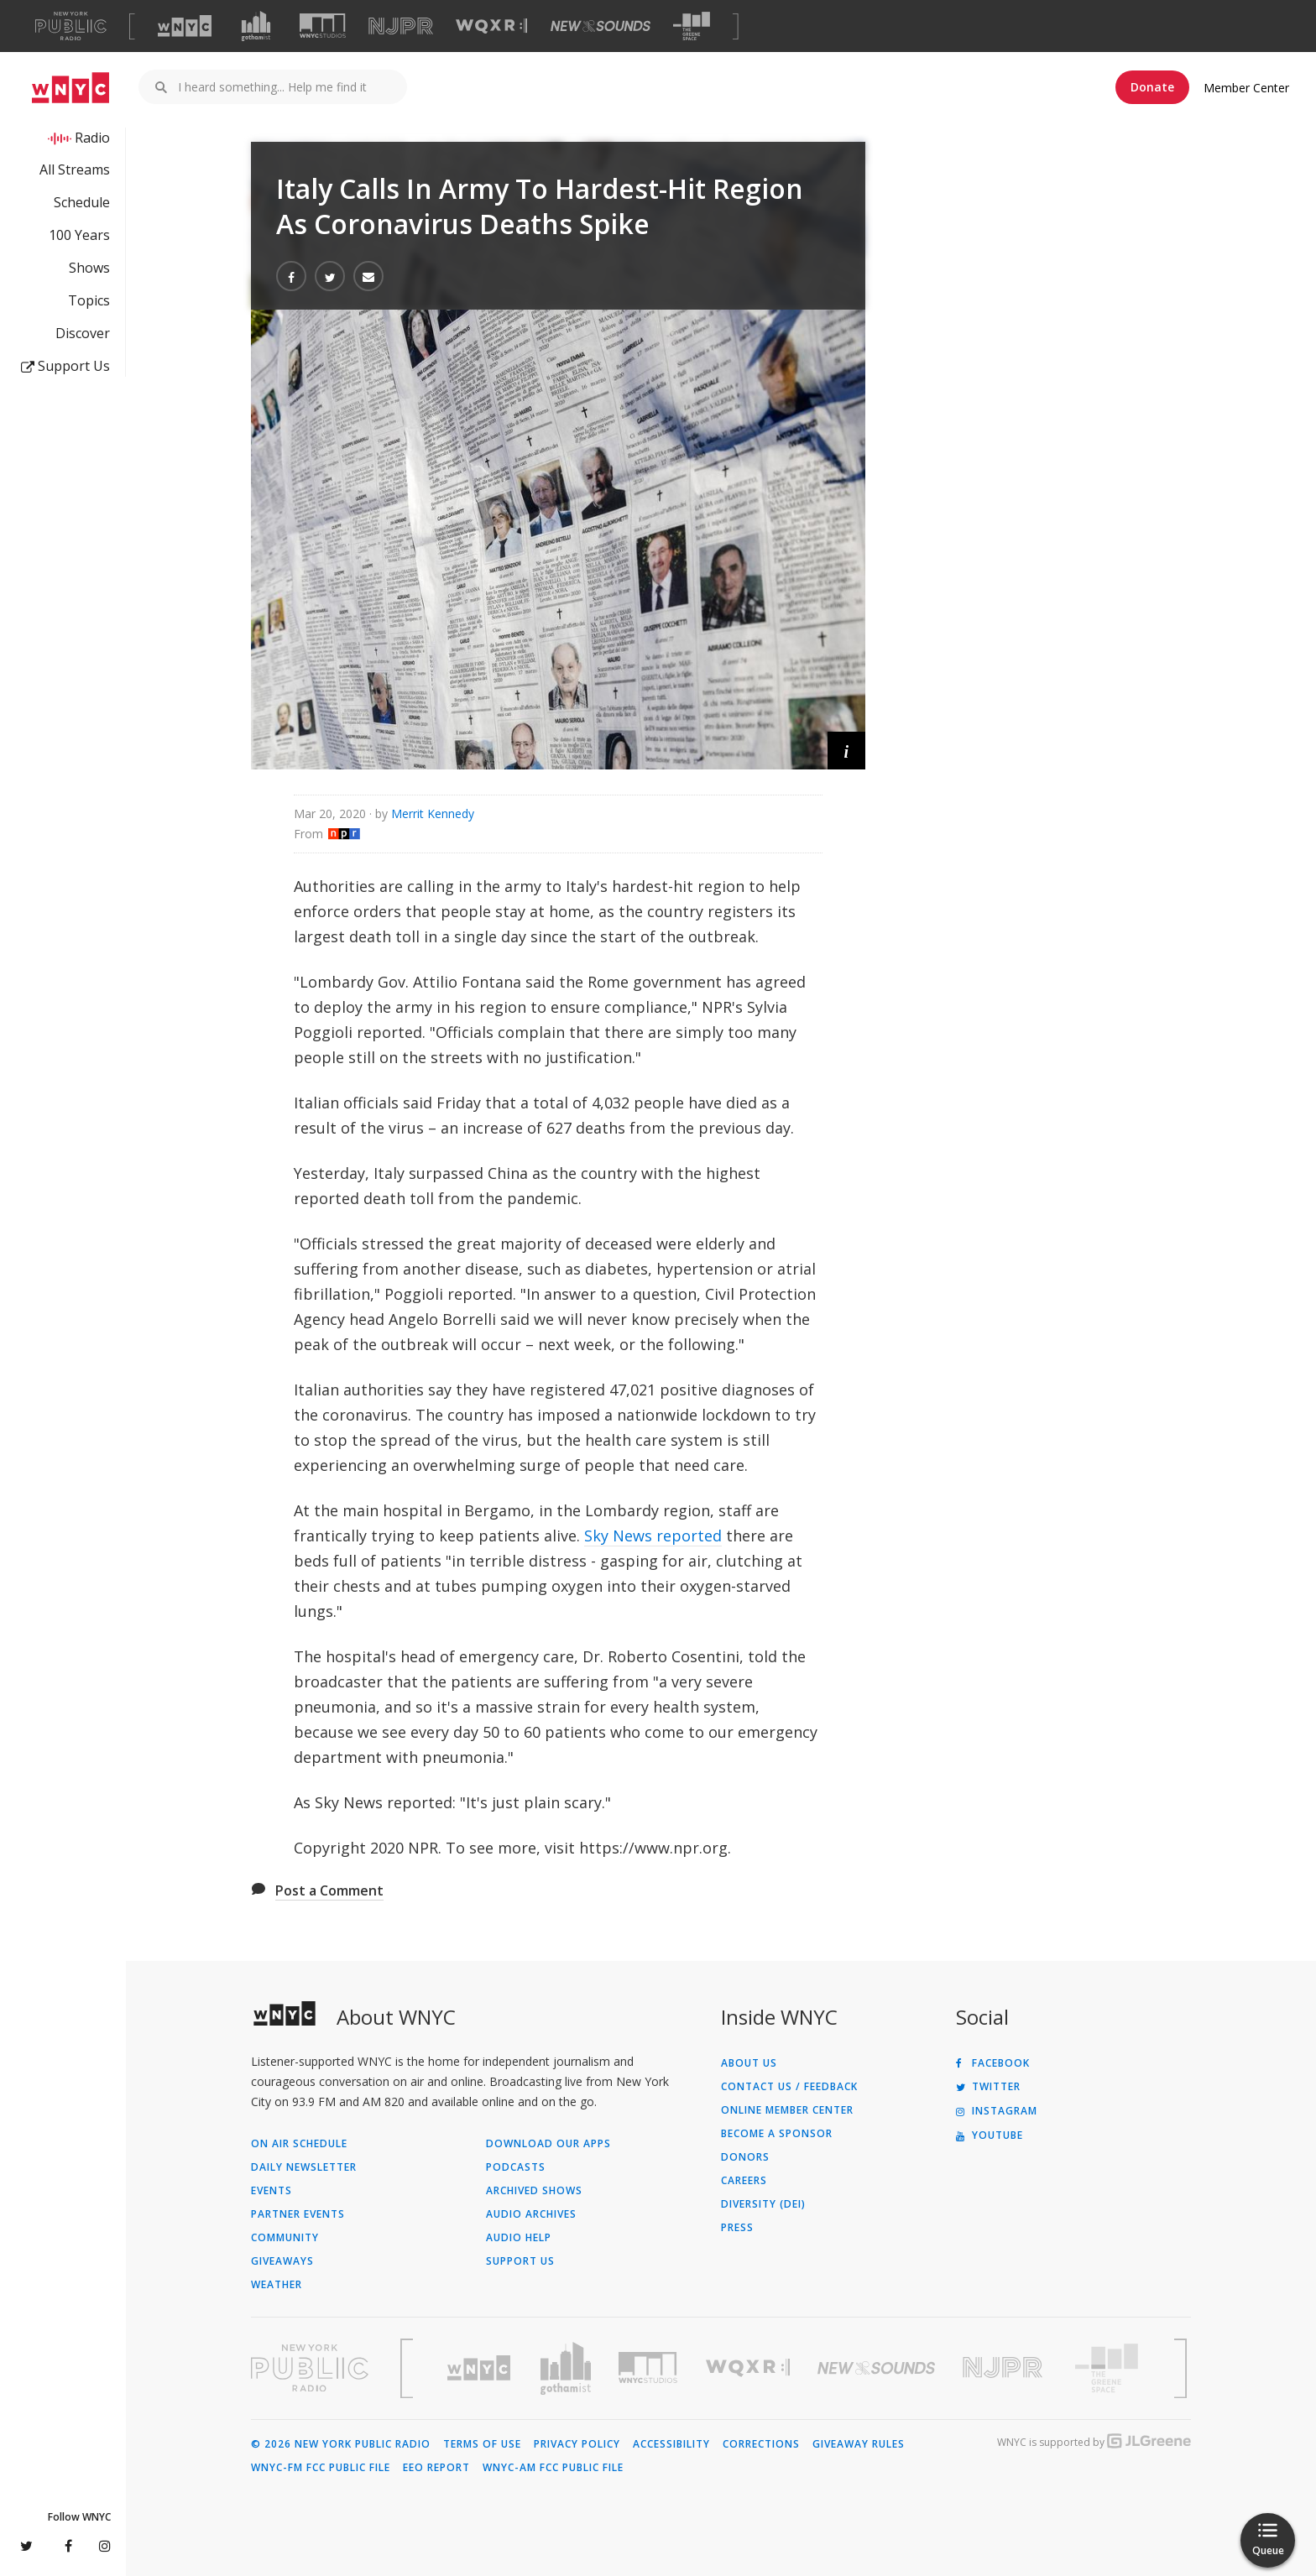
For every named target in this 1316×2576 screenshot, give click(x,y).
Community (285, 2238)
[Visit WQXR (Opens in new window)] (491, 26)
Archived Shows (534, 2191)
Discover (82, 333)
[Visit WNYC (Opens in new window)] (185, 26)
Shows (89, 267)
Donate (1152, 87)
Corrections (761, 2444)
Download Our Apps (548, 2144)
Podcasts (516, 2167)
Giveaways (282, 2261)
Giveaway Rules (858, 2444)
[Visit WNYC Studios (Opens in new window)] (323, 25)
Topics (89, 300)
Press (737, 2228)
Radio (92, 137)
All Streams (74, 169)
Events (271, 2191)
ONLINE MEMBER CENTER (787, 2110)
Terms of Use (482, 2444)
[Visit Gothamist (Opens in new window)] (256, 26)
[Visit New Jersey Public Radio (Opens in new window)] (1005, 2367)
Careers (744, 2181)
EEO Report (436, 2468)
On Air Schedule (299, 2144)
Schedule (82, 202)
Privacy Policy (577, 2444)
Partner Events (298, 2214)
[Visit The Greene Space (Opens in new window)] (691, 26)
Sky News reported (653, 1535)
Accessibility (671, 2444)
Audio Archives (531, 2214)
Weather (276, 2285)
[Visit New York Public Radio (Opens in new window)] (309, 2367)
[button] (846, 750)
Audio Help (518, 2238)
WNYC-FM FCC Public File (320, 2468)
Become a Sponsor (777, 2134)
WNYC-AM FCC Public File (553, 2468)
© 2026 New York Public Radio (341, 2444)
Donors (745, 2157)
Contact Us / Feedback (789, 2087)
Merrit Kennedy (432, 813)
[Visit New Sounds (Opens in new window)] (600, 26)
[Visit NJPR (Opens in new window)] (400, 26)
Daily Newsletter (304, 2167)
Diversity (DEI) (763, 2204)
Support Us (65, 366)
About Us (749, 2063)
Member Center (1246, 88)
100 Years (79, 235)
